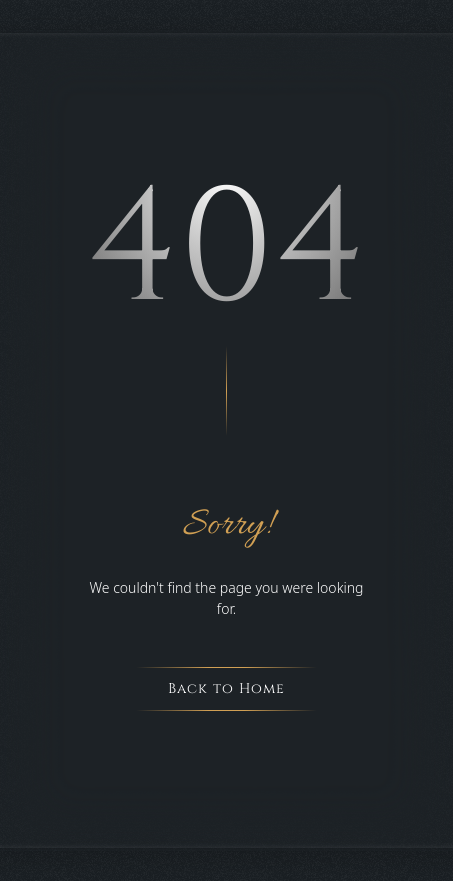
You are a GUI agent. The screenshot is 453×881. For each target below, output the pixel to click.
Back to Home (226, 688)
